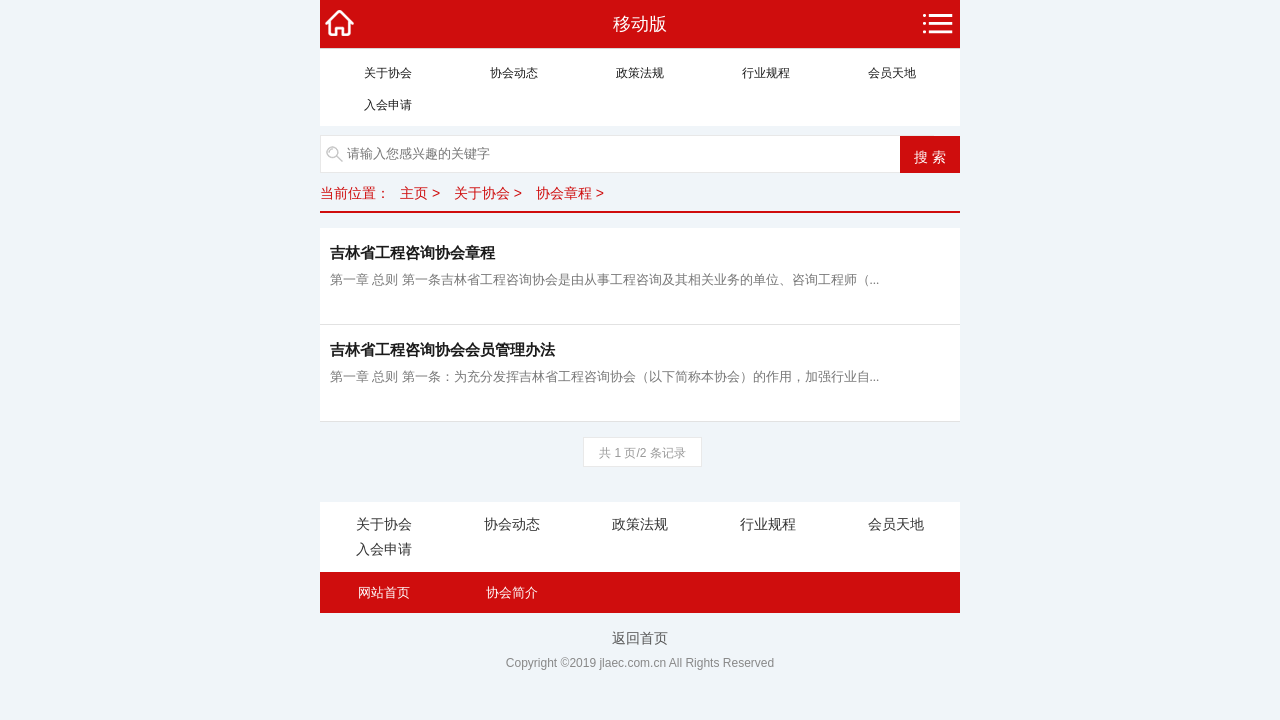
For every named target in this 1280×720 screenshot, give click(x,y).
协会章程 (564, 193)
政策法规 (640, 73)
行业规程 (766, 73)
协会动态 (514, 73)
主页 (414, 193)
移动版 (640, 24)
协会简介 (512, 592)
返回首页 (640, 638)
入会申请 (388, 105)
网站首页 (384, 592)
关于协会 (388, 73)
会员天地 (892, 73)
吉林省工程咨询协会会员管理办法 (442, 350)
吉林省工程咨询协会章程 (412, 253)
